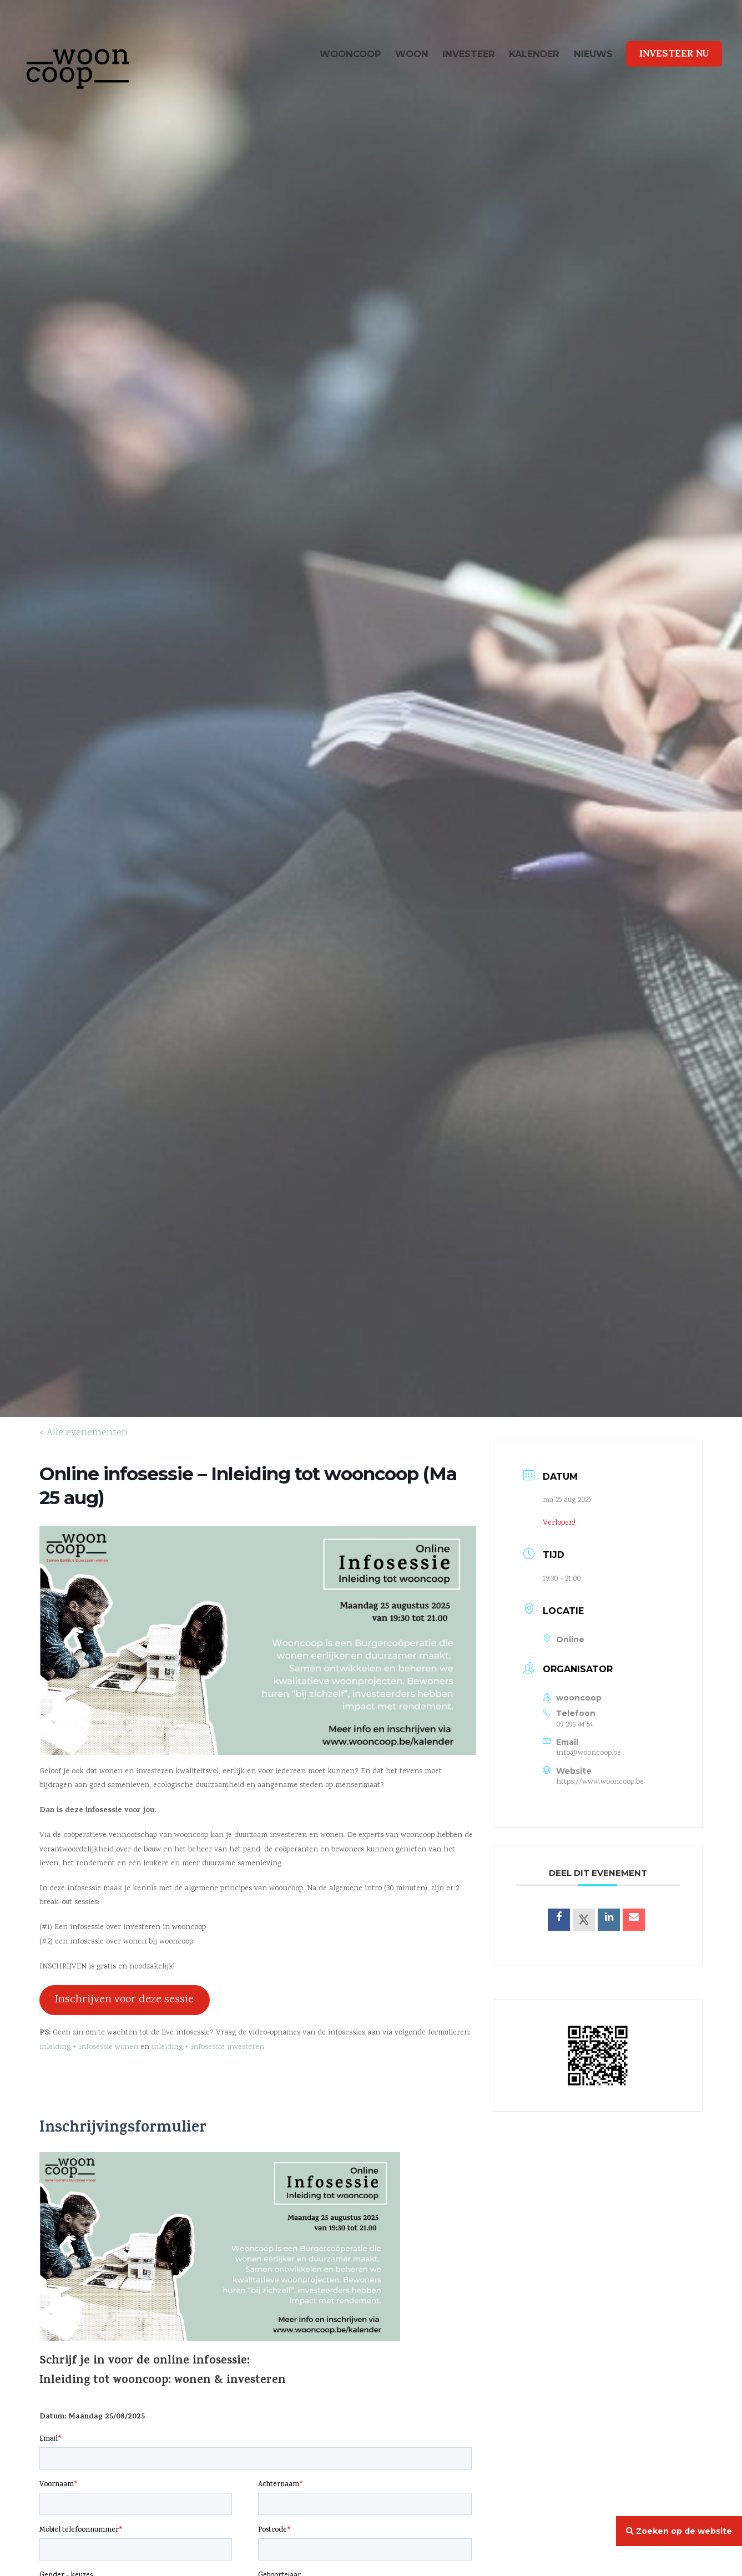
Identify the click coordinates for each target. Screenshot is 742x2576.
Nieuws (593, 53)
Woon (411, 53)
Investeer (468, 53)
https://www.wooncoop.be (600, 1782)
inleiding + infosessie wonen (88, 2047)
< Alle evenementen (83, 1433)
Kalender (534, 53)
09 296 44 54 (574, 1724)
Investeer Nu (674, 55)
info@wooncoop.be (588, 1753)
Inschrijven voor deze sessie (124, 2000)
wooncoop (350, 53)
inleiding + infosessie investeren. (209, 2047)
